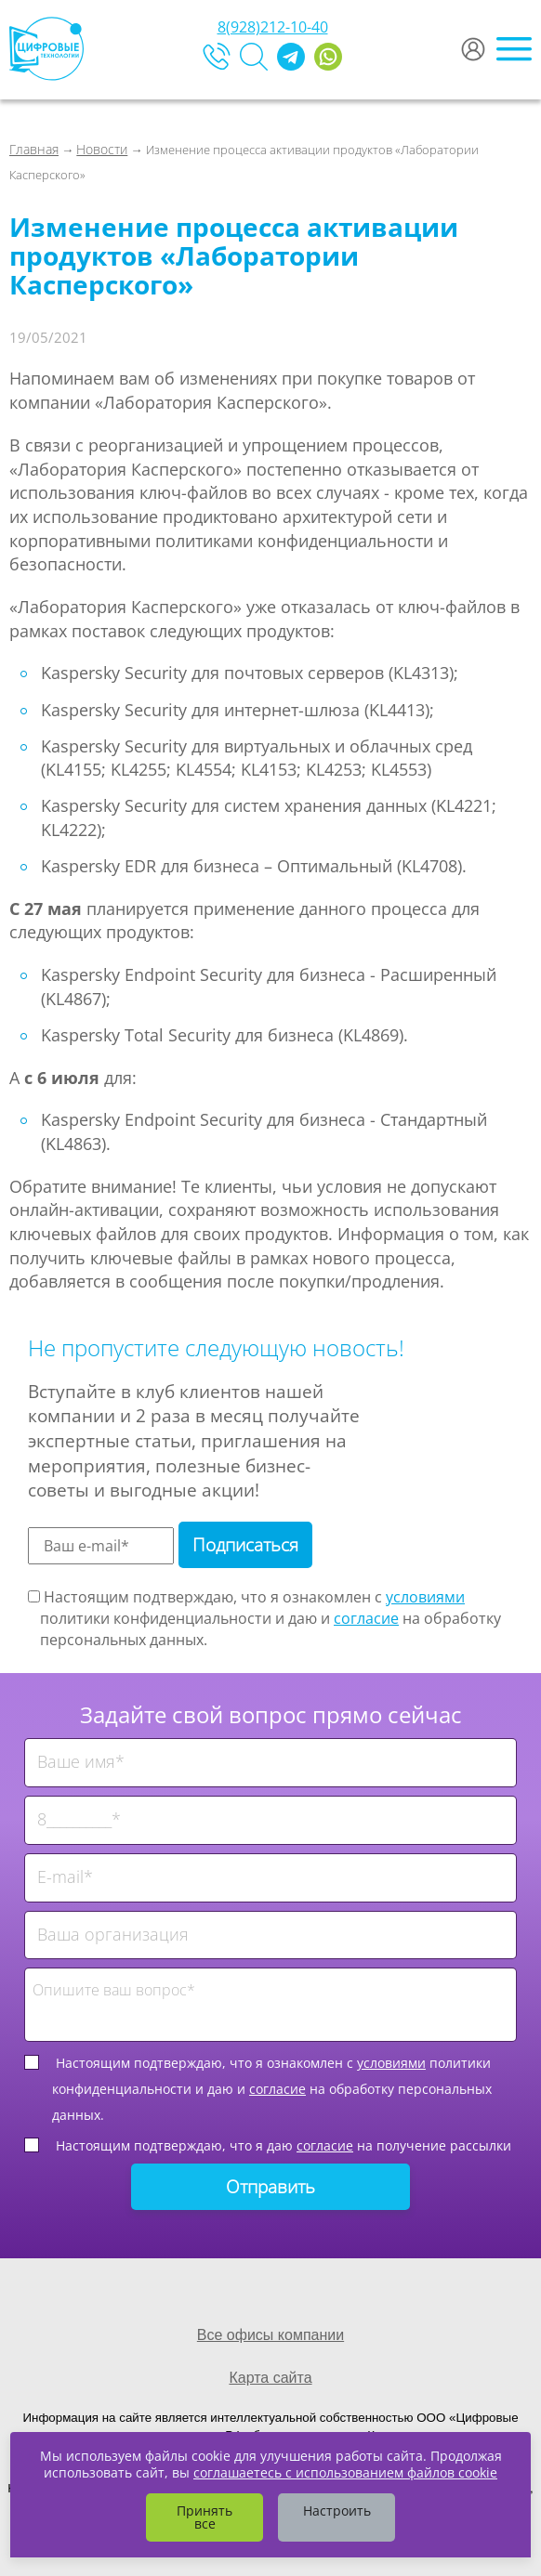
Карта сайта (270, 2378)
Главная (34, 149)
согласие (366, 1618)
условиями (425, 1597)
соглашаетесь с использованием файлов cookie (345, 2472)
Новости (101, 149)
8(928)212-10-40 (273, 27)
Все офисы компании (270, 2335)
